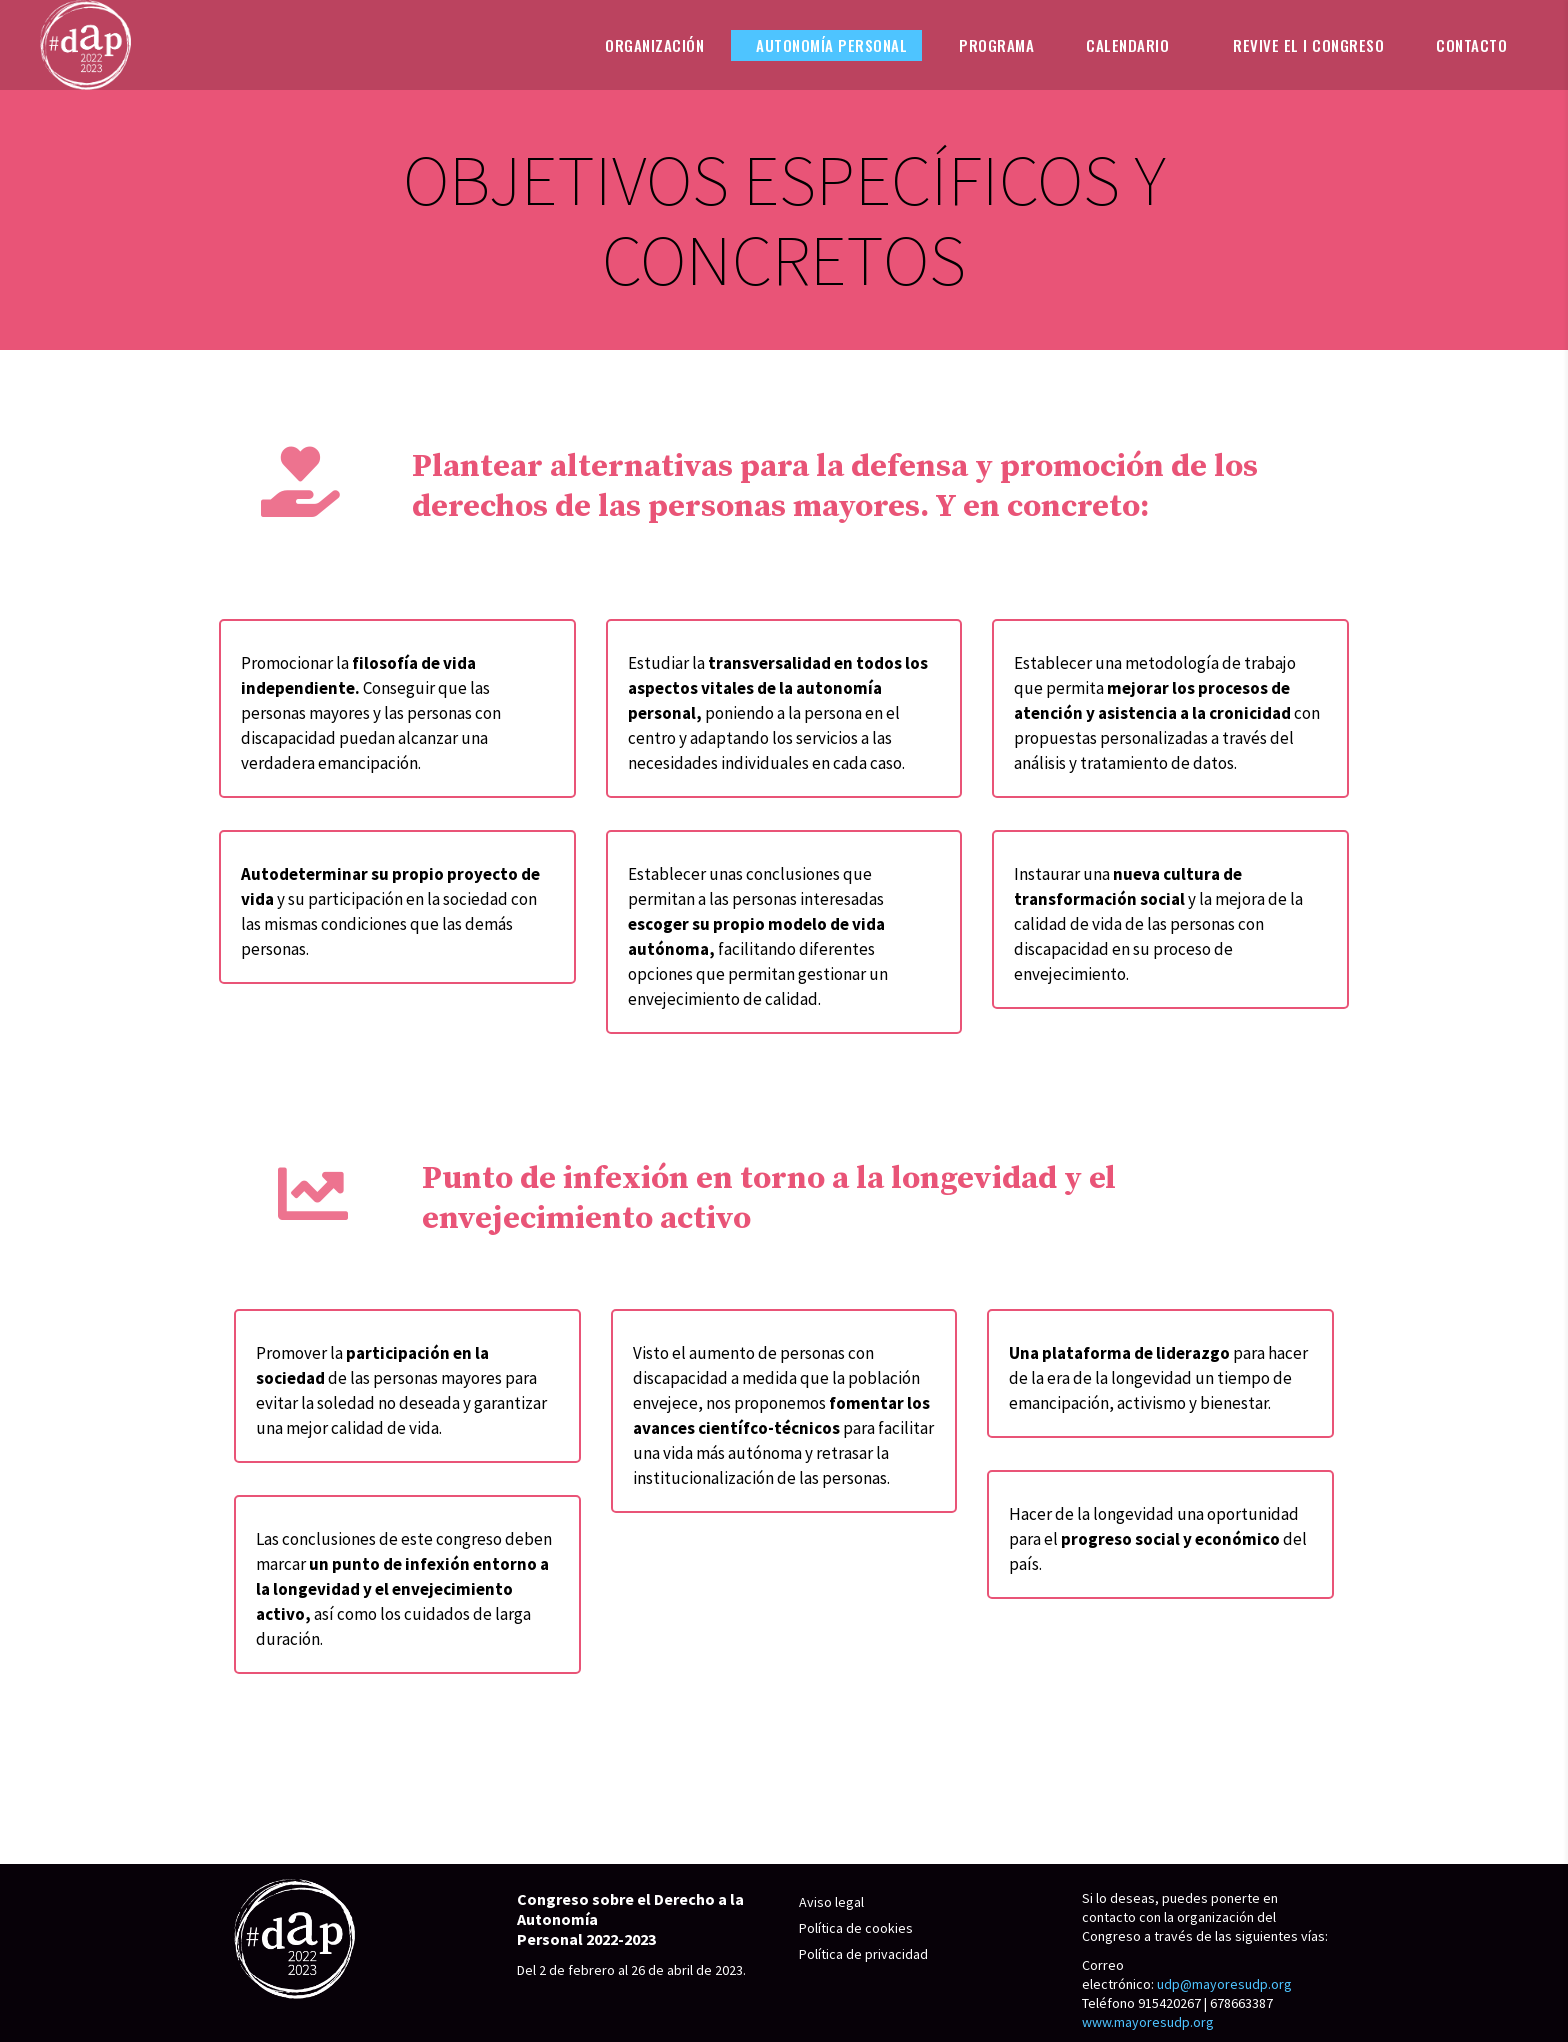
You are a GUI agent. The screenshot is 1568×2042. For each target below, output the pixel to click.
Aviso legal (831, 1902)
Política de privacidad (863, 1954)
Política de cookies (856, 1928)
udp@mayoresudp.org (1224, 1984)
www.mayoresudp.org (1148, 2022)
